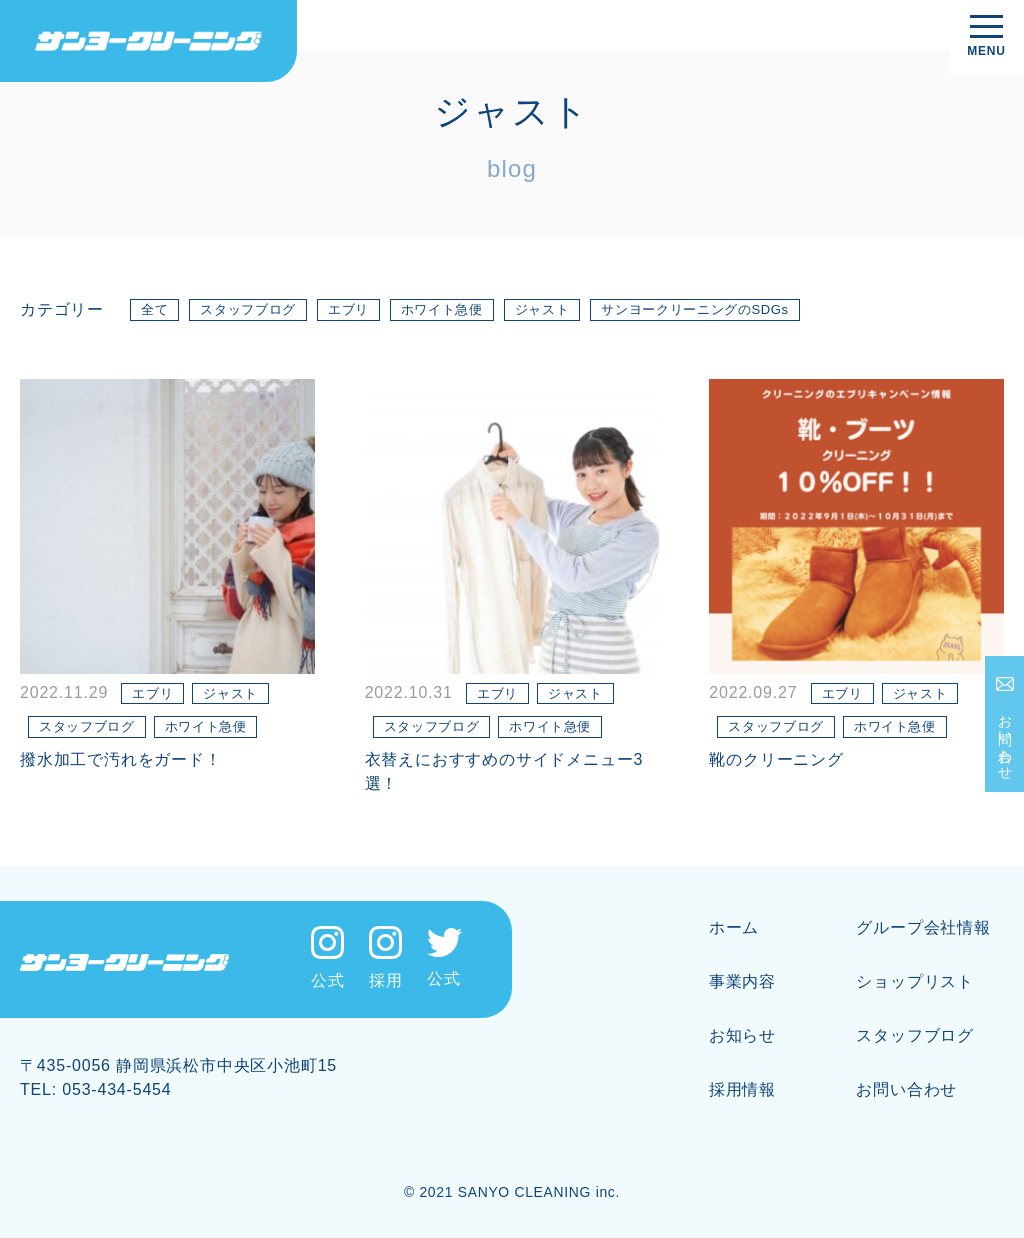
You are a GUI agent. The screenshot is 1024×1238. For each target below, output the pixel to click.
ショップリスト (915, 981)
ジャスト (542, 309)
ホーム (734, 927)
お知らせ (742, 1035)
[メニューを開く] (986, 37)
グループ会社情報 (923, 927)
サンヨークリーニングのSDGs (694, 309)
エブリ (348, 309)
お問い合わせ (1005, 739)
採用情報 (742, 1089)
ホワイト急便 (442, 309)
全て (154, 309)
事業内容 (742, 981)
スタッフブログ (248, 309)
